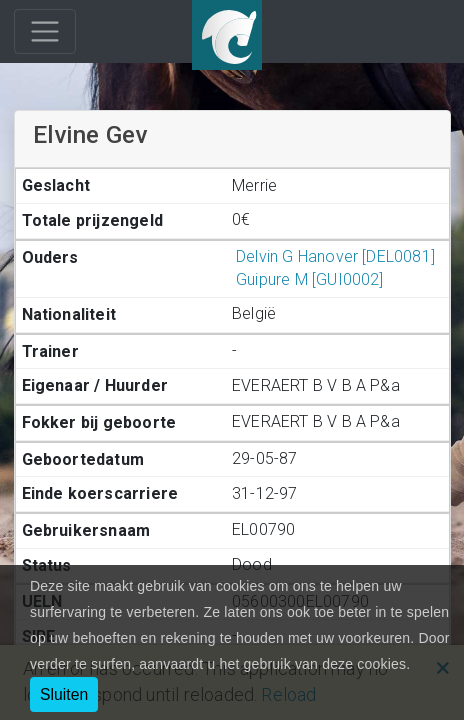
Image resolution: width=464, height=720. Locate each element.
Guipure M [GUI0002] (308, 279)
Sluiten (64, 694)
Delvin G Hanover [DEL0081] (333, 256)
